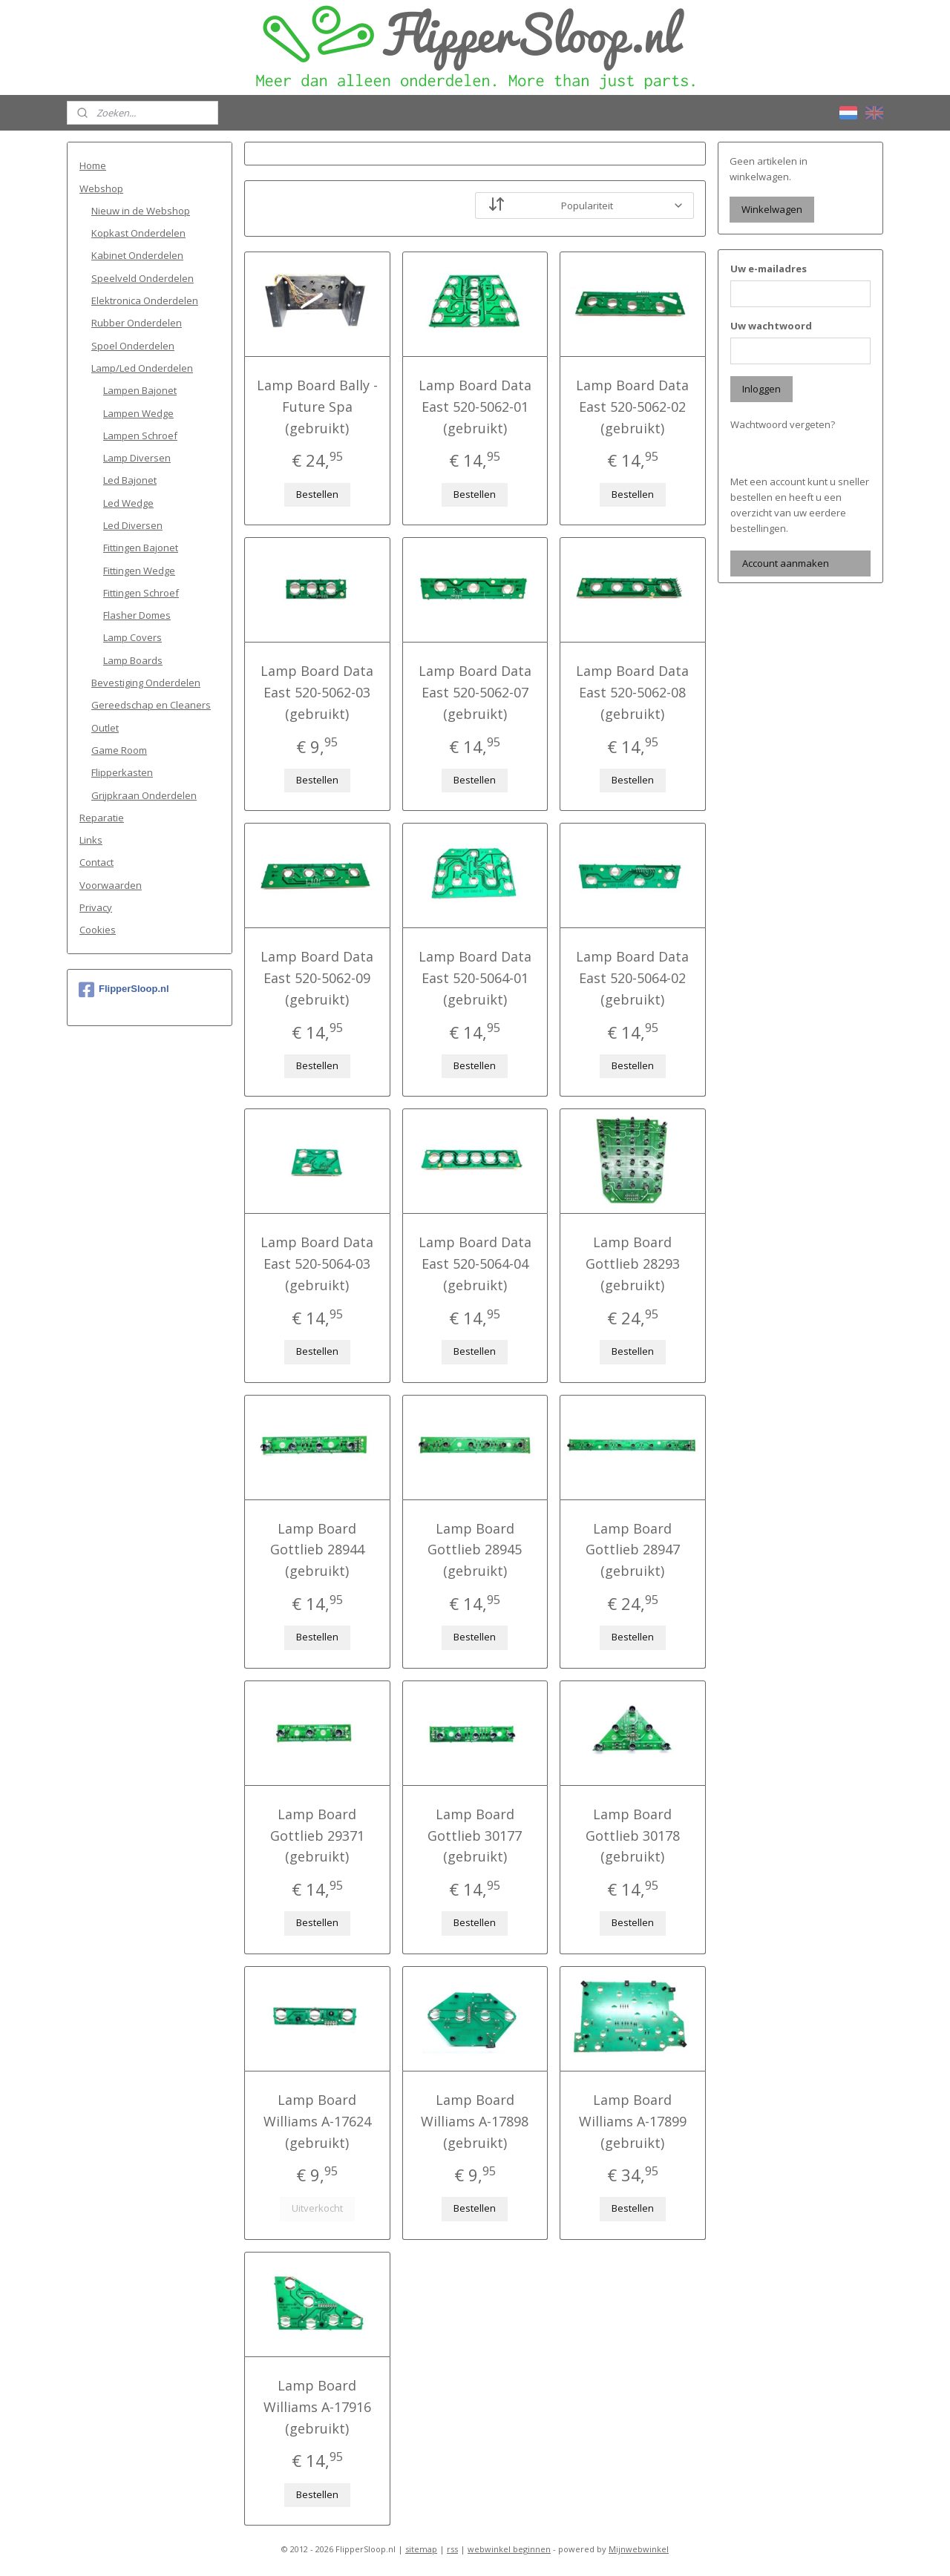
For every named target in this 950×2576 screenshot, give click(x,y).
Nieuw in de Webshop (140, 210)
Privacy (95, 907)
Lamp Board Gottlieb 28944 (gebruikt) (317, 1549)
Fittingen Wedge (139, 570)
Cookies (97, 929)
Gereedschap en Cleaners (151, 705)
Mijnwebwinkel (639, 2548)
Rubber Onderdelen (136, 322)
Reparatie (101, 817)
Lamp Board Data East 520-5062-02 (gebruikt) (633, 406)
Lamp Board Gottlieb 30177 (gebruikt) (475, 1835)
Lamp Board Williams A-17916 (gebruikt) (317, 2406)
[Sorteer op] (584, 205)
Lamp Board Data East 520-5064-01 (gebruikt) (475, 977)
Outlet (105, 728)
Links (90, 840)
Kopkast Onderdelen (138, 233)
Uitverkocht (317, 2208)
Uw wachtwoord (771, 325)
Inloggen (761, 388)
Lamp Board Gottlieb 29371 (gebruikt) (317, 1835)
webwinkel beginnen (509, 2548)
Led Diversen (133, 525)
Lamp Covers (132, 637)
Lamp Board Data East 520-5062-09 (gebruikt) (317, 977)
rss (452, 2548)
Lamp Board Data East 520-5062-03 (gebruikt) (317, 692)
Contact (96, 862)
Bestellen (317, 494)
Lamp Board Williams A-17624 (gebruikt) (317, 2121)
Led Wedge (128, 503)
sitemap (421, 2548)
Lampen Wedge (138, 413)
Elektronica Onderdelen (144, 300)
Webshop (101, 188)
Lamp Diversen (137, 457)
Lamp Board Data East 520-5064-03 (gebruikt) (317, 1263)
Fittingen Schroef (141, 592)
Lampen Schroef (140, 435)
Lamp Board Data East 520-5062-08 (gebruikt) (633, 692)
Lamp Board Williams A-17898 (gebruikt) (474, 2121)
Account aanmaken (785, 563)
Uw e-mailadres (768, 268)
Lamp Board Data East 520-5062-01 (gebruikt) (475, 406)
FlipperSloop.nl (124, 990)
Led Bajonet (130, 480)
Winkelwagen (771, 209)
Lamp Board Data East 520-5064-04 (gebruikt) (475, 1263)
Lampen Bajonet (140, 390)
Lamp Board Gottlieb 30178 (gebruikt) (633, 1835)
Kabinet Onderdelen (137, 255)
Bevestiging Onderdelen (145, 682)
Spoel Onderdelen (132, 345)
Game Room (119, 750)
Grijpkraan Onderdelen (144, 795)
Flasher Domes (137, 615)
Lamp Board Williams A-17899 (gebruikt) (633, 2121)
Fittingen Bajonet (140, 547)
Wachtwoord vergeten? (782, 424)
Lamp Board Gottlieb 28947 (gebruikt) (633, 1549)
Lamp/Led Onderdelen (142, 368)
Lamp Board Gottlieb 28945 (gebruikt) (475, 1549)
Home (92, 165)
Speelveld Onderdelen (142, 278)
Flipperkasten (122, 772)
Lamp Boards (133, 660)
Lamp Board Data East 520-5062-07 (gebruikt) (475, 692)
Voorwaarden (110, 885)
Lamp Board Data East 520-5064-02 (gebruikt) (633, 977)
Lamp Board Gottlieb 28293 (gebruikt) (633, 1263)
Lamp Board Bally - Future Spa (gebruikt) (317, 406)
